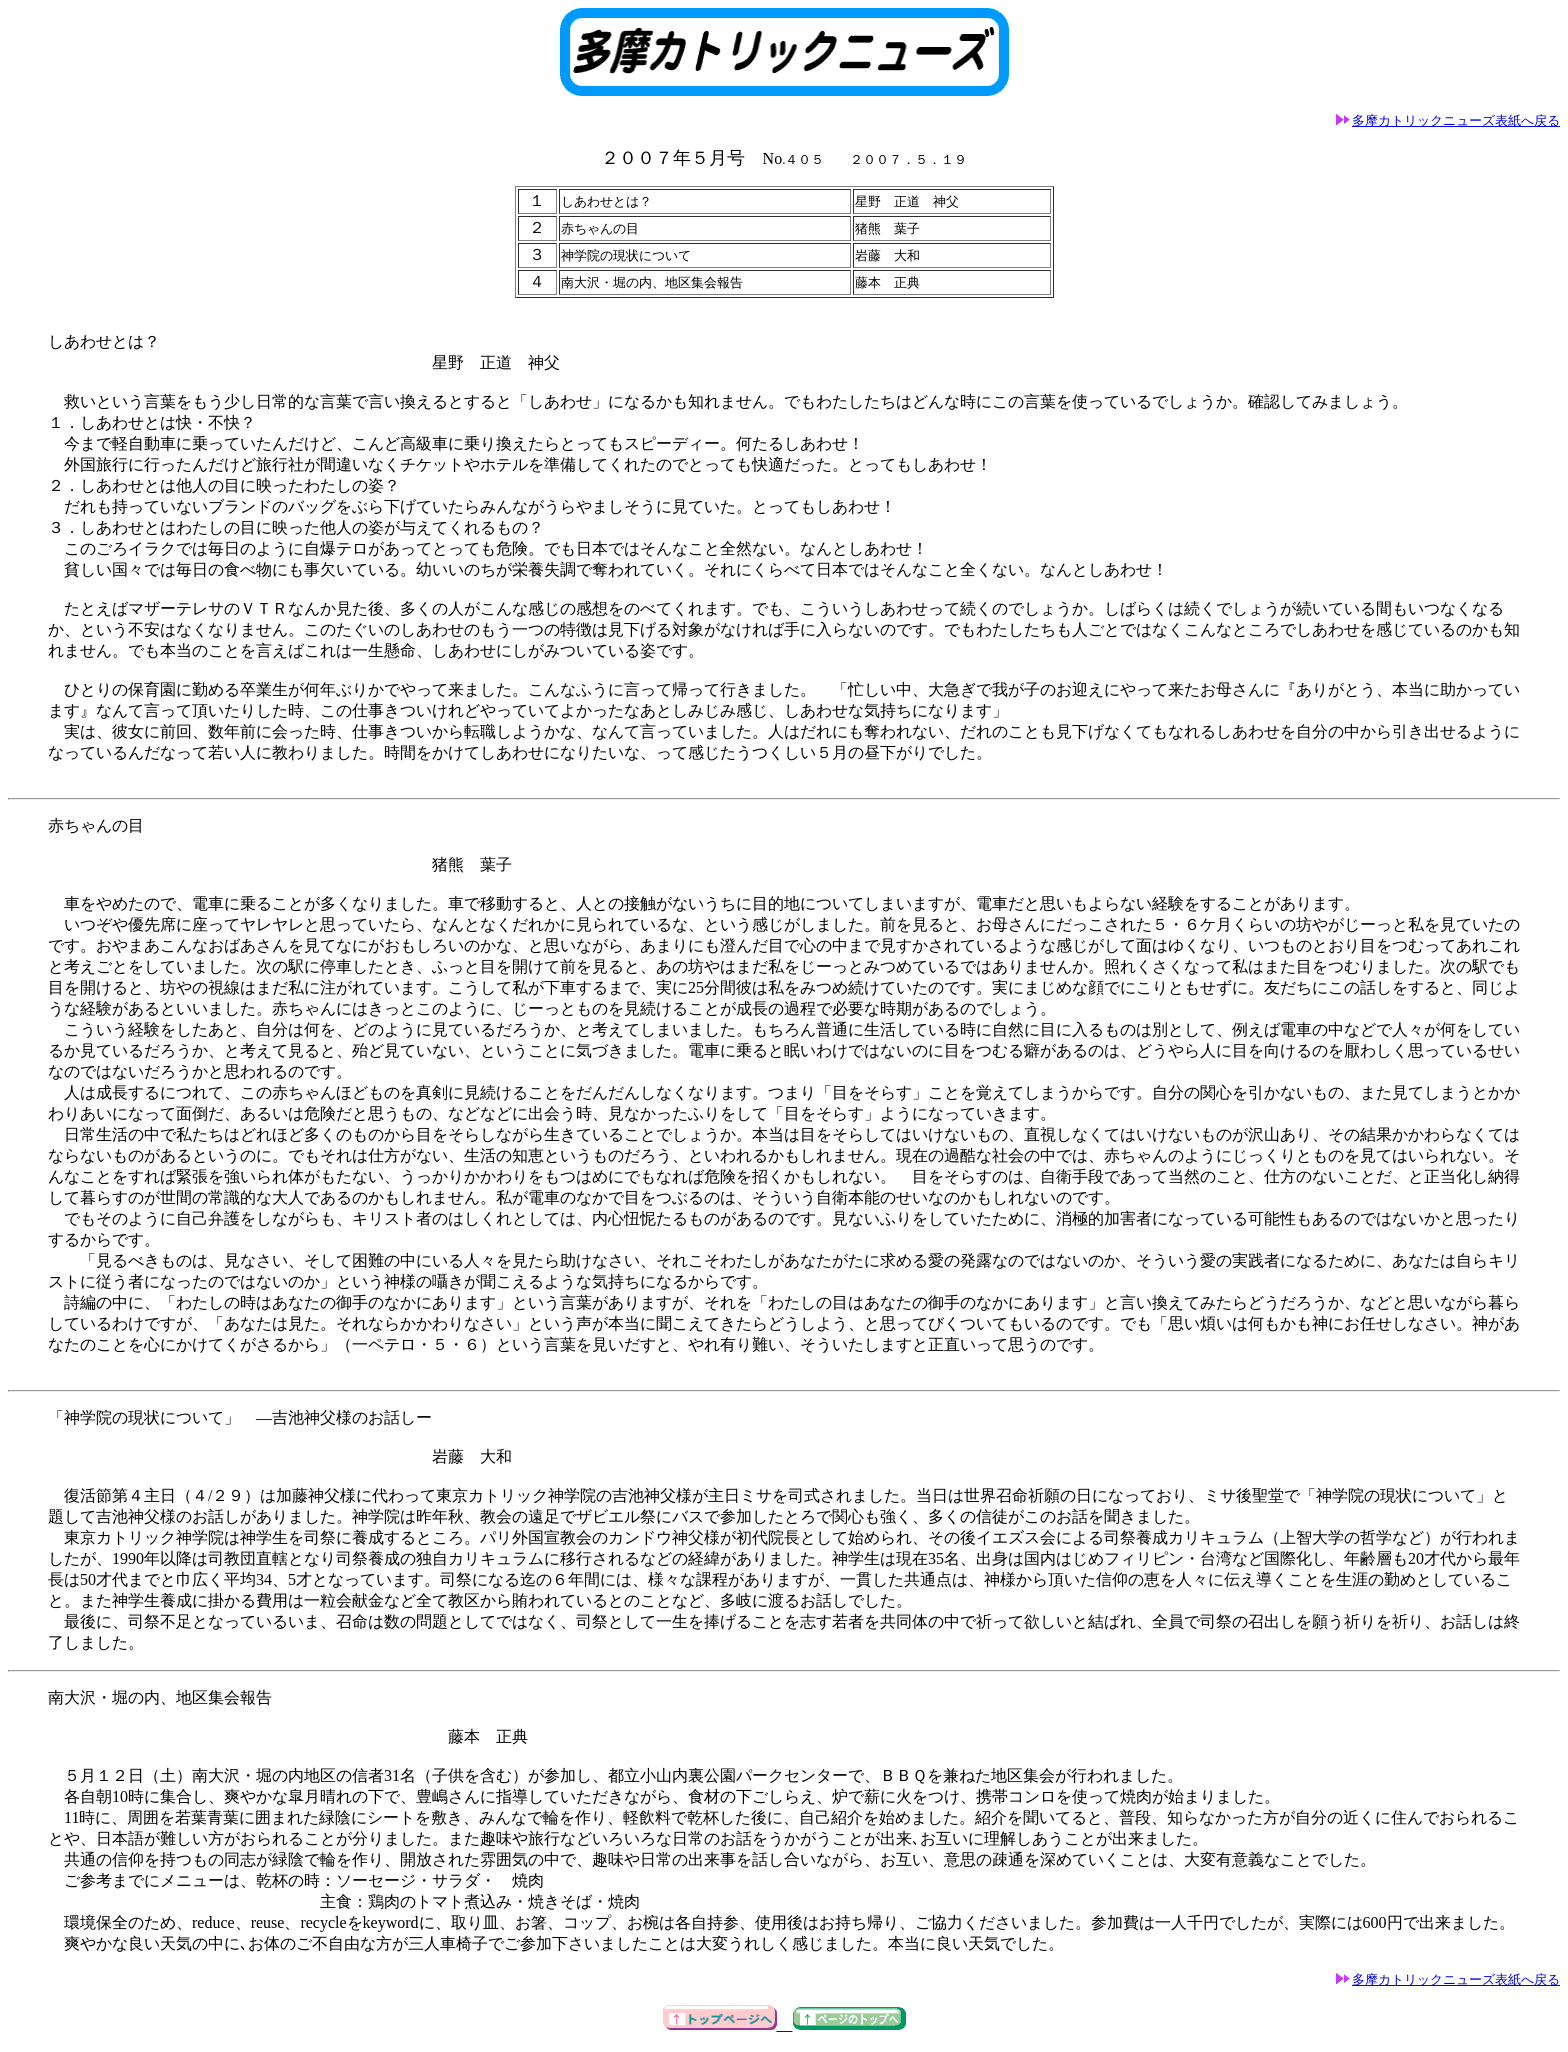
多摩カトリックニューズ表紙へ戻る (1448, 120)
